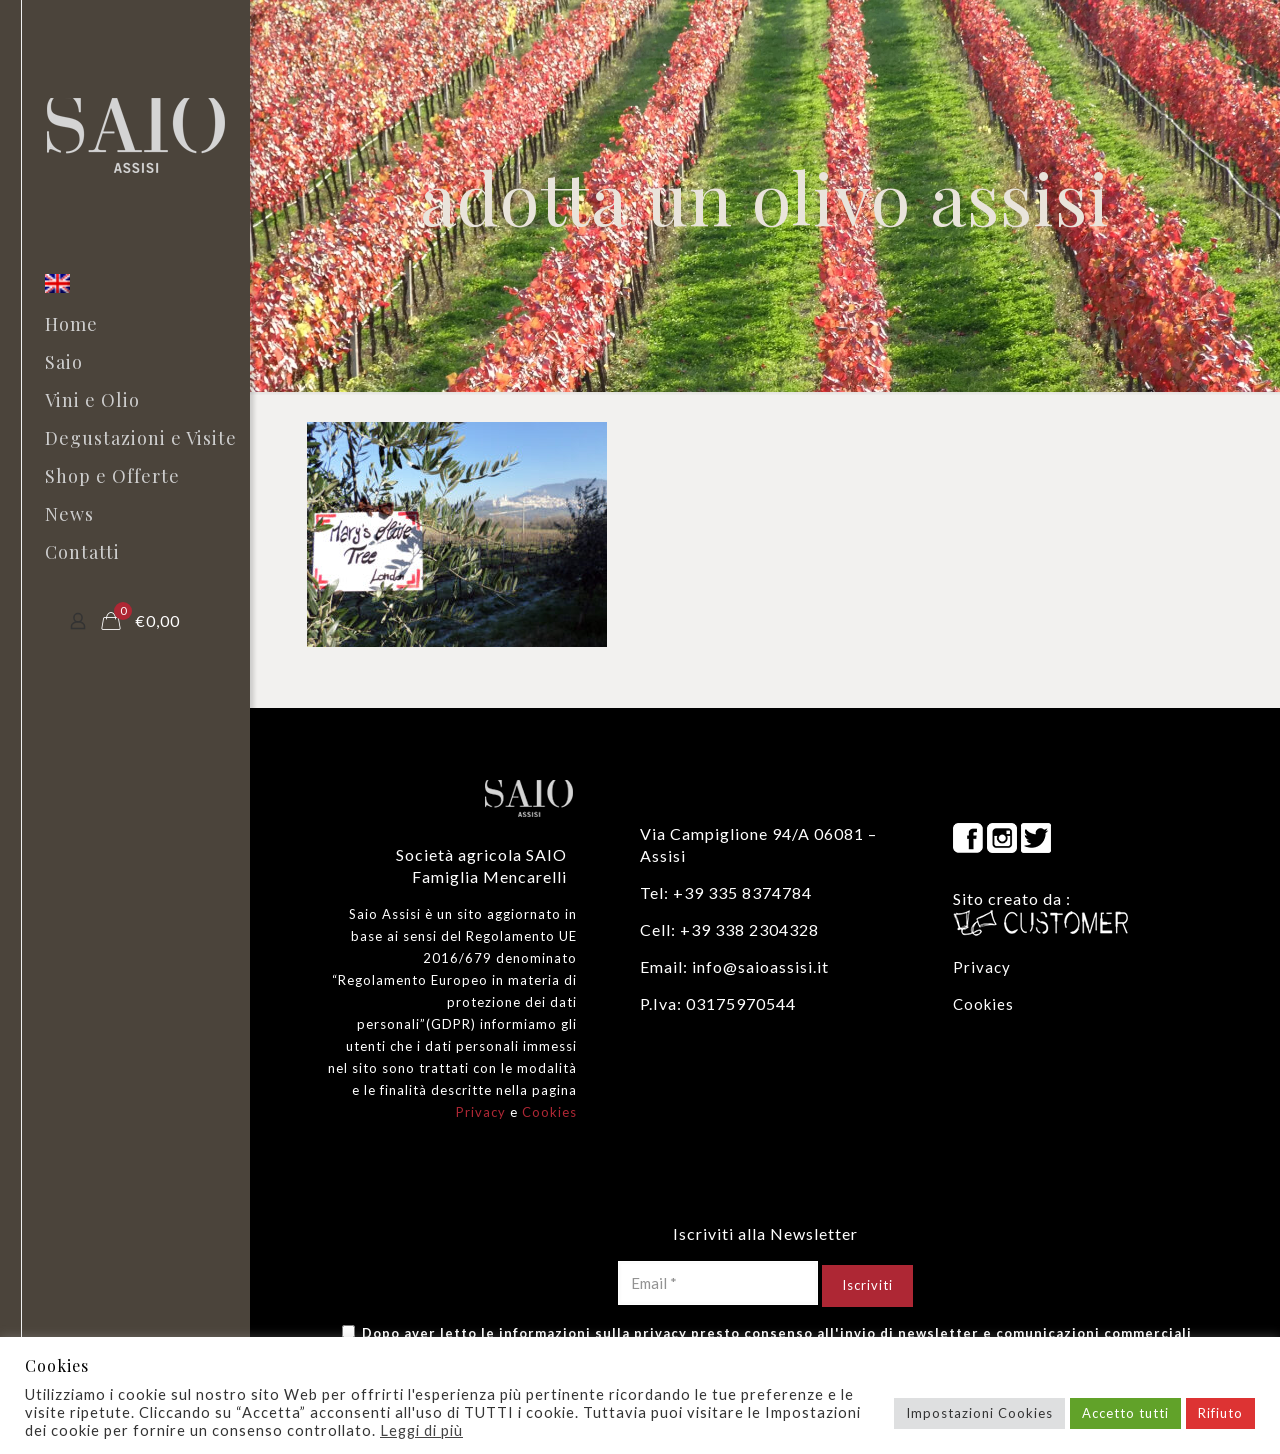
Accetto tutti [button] (1125, 1413)
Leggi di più (421, 1430)
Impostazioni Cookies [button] (979, 1413)
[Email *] (718, 1283)
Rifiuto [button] (1220, 1413)
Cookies (549, 1112)
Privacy (481, 1112)
